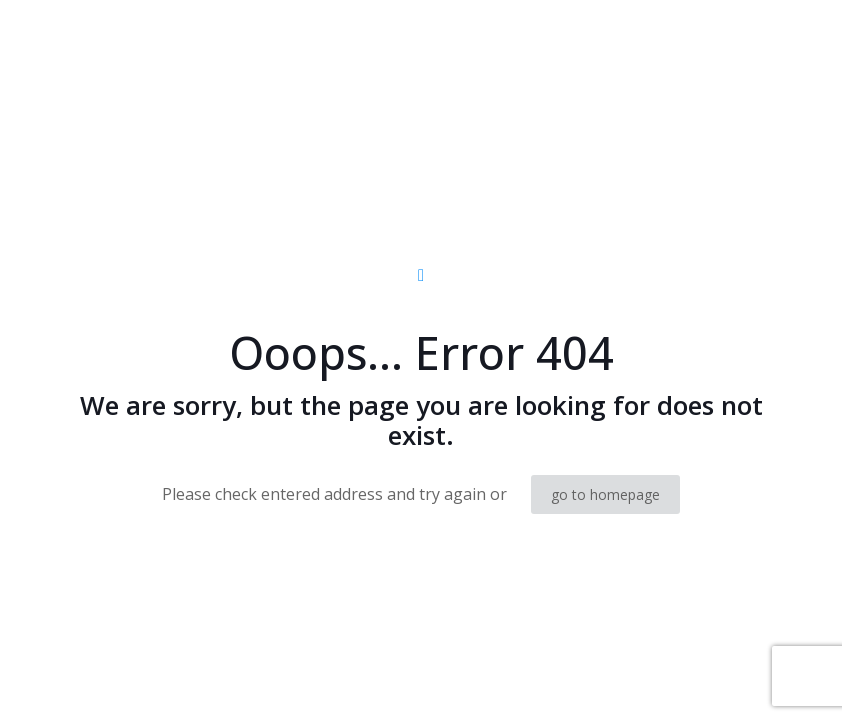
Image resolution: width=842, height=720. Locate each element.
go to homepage (605, 494)
